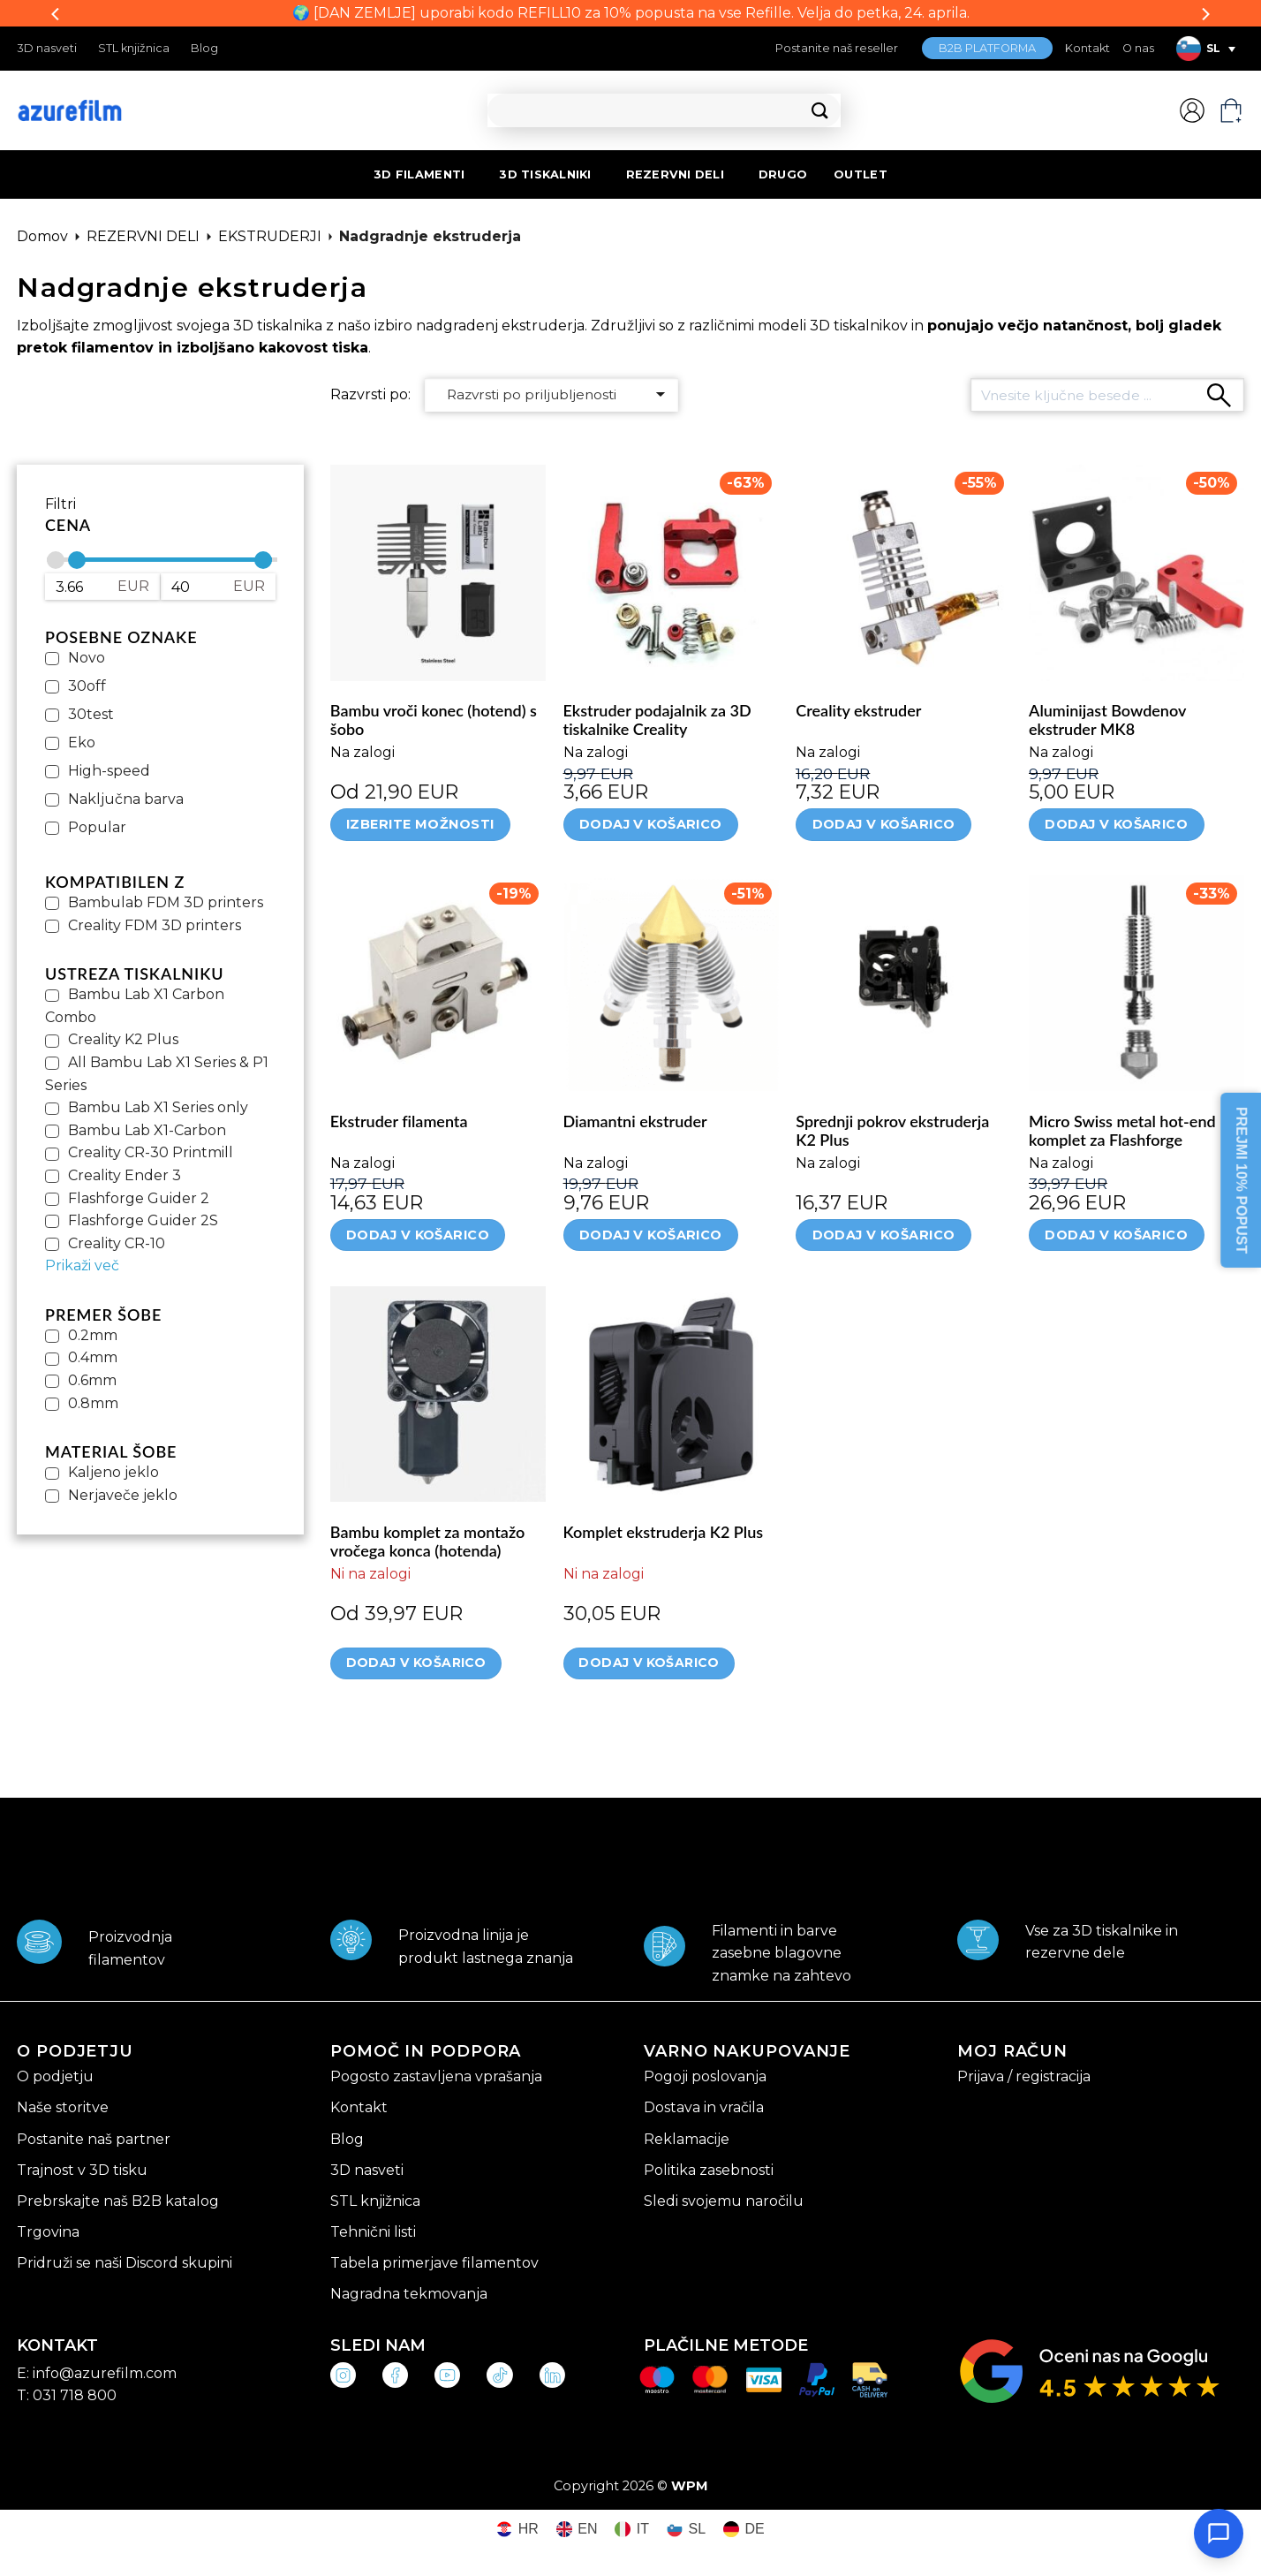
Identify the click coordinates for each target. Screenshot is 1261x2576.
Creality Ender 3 (124, 1175)
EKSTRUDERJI (269, 236)
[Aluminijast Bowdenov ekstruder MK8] (1136, 572)
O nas (1138, 48)
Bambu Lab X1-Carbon (147, 1130)
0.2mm (92, 1335)
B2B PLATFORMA (987, 48)
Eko (81, 742)
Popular (97, 827)
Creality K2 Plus (123, 1039)
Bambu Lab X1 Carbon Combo (134, 1006)
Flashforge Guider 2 (138, 1198)
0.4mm (92, 1357)
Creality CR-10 (116, 1243)
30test (91, 714)
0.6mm (92, 1380)
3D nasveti (47, 48)
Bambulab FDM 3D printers (165, 902)
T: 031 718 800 (67, 2395)
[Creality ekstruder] (903, 572)
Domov (42, 236)
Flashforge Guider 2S (143, 1220)
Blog (204, 48)
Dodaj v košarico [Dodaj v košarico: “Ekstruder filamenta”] (417, 1235)
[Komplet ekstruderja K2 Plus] (671, 1394)
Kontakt (1087, 48)
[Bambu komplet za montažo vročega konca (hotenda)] (438, 1394)
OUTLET (860, 174)
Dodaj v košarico (416, 1663)
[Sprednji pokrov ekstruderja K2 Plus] (903, 983)
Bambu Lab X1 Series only (158, 1107)
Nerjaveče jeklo (122, 1495)
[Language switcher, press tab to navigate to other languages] (1205, 48)
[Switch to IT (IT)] (632, 2529)
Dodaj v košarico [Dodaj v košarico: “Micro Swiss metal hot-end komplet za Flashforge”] (1116, 1235)
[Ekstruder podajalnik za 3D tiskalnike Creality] (671, 572)
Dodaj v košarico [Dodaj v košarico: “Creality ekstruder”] (883, 824)
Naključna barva (126, 799)
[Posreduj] (820, 111)
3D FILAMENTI (419, 174)
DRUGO (783, 174)
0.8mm (93, 1403)
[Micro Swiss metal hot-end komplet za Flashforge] (1136, 983)
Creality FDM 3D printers (154, 925)
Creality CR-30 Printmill (150, 1152)
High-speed (109, 770)
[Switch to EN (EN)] (577, 2529)
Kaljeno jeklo (113, 1472)
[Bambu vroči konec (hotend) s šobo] (438, 572)
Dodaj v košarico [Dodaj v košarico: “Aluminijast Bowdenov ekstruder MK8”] (1116, 824)
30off (87, 686)
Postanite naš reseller (836, 48)
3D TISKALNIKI (545, 174)
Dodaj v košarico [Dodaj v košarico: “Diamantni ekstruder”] (650, 1235)
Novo (86, 657)
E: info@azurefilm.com (97, 2373)
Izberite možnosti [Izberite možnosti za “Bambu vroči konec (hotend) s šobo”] (420, 824)
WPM (689, 2486)
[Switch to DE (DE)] (744, 2529)
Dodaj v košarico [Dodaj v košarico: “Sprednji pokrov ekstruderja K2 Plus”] (883, 1235)
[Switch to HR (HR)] (517, 2529)
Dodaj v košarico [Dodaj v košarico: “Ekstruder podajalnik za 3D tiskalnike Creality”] (650, 824)
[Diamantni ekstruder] (671, 983)
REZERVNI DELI (675, 174)
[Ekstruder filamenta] (438, 983)
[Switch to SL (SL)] (686, 2529)
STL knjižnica (134, 48)
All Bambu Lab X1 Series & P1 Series (156, 1074)
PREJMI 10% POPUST (1241, 1180)
